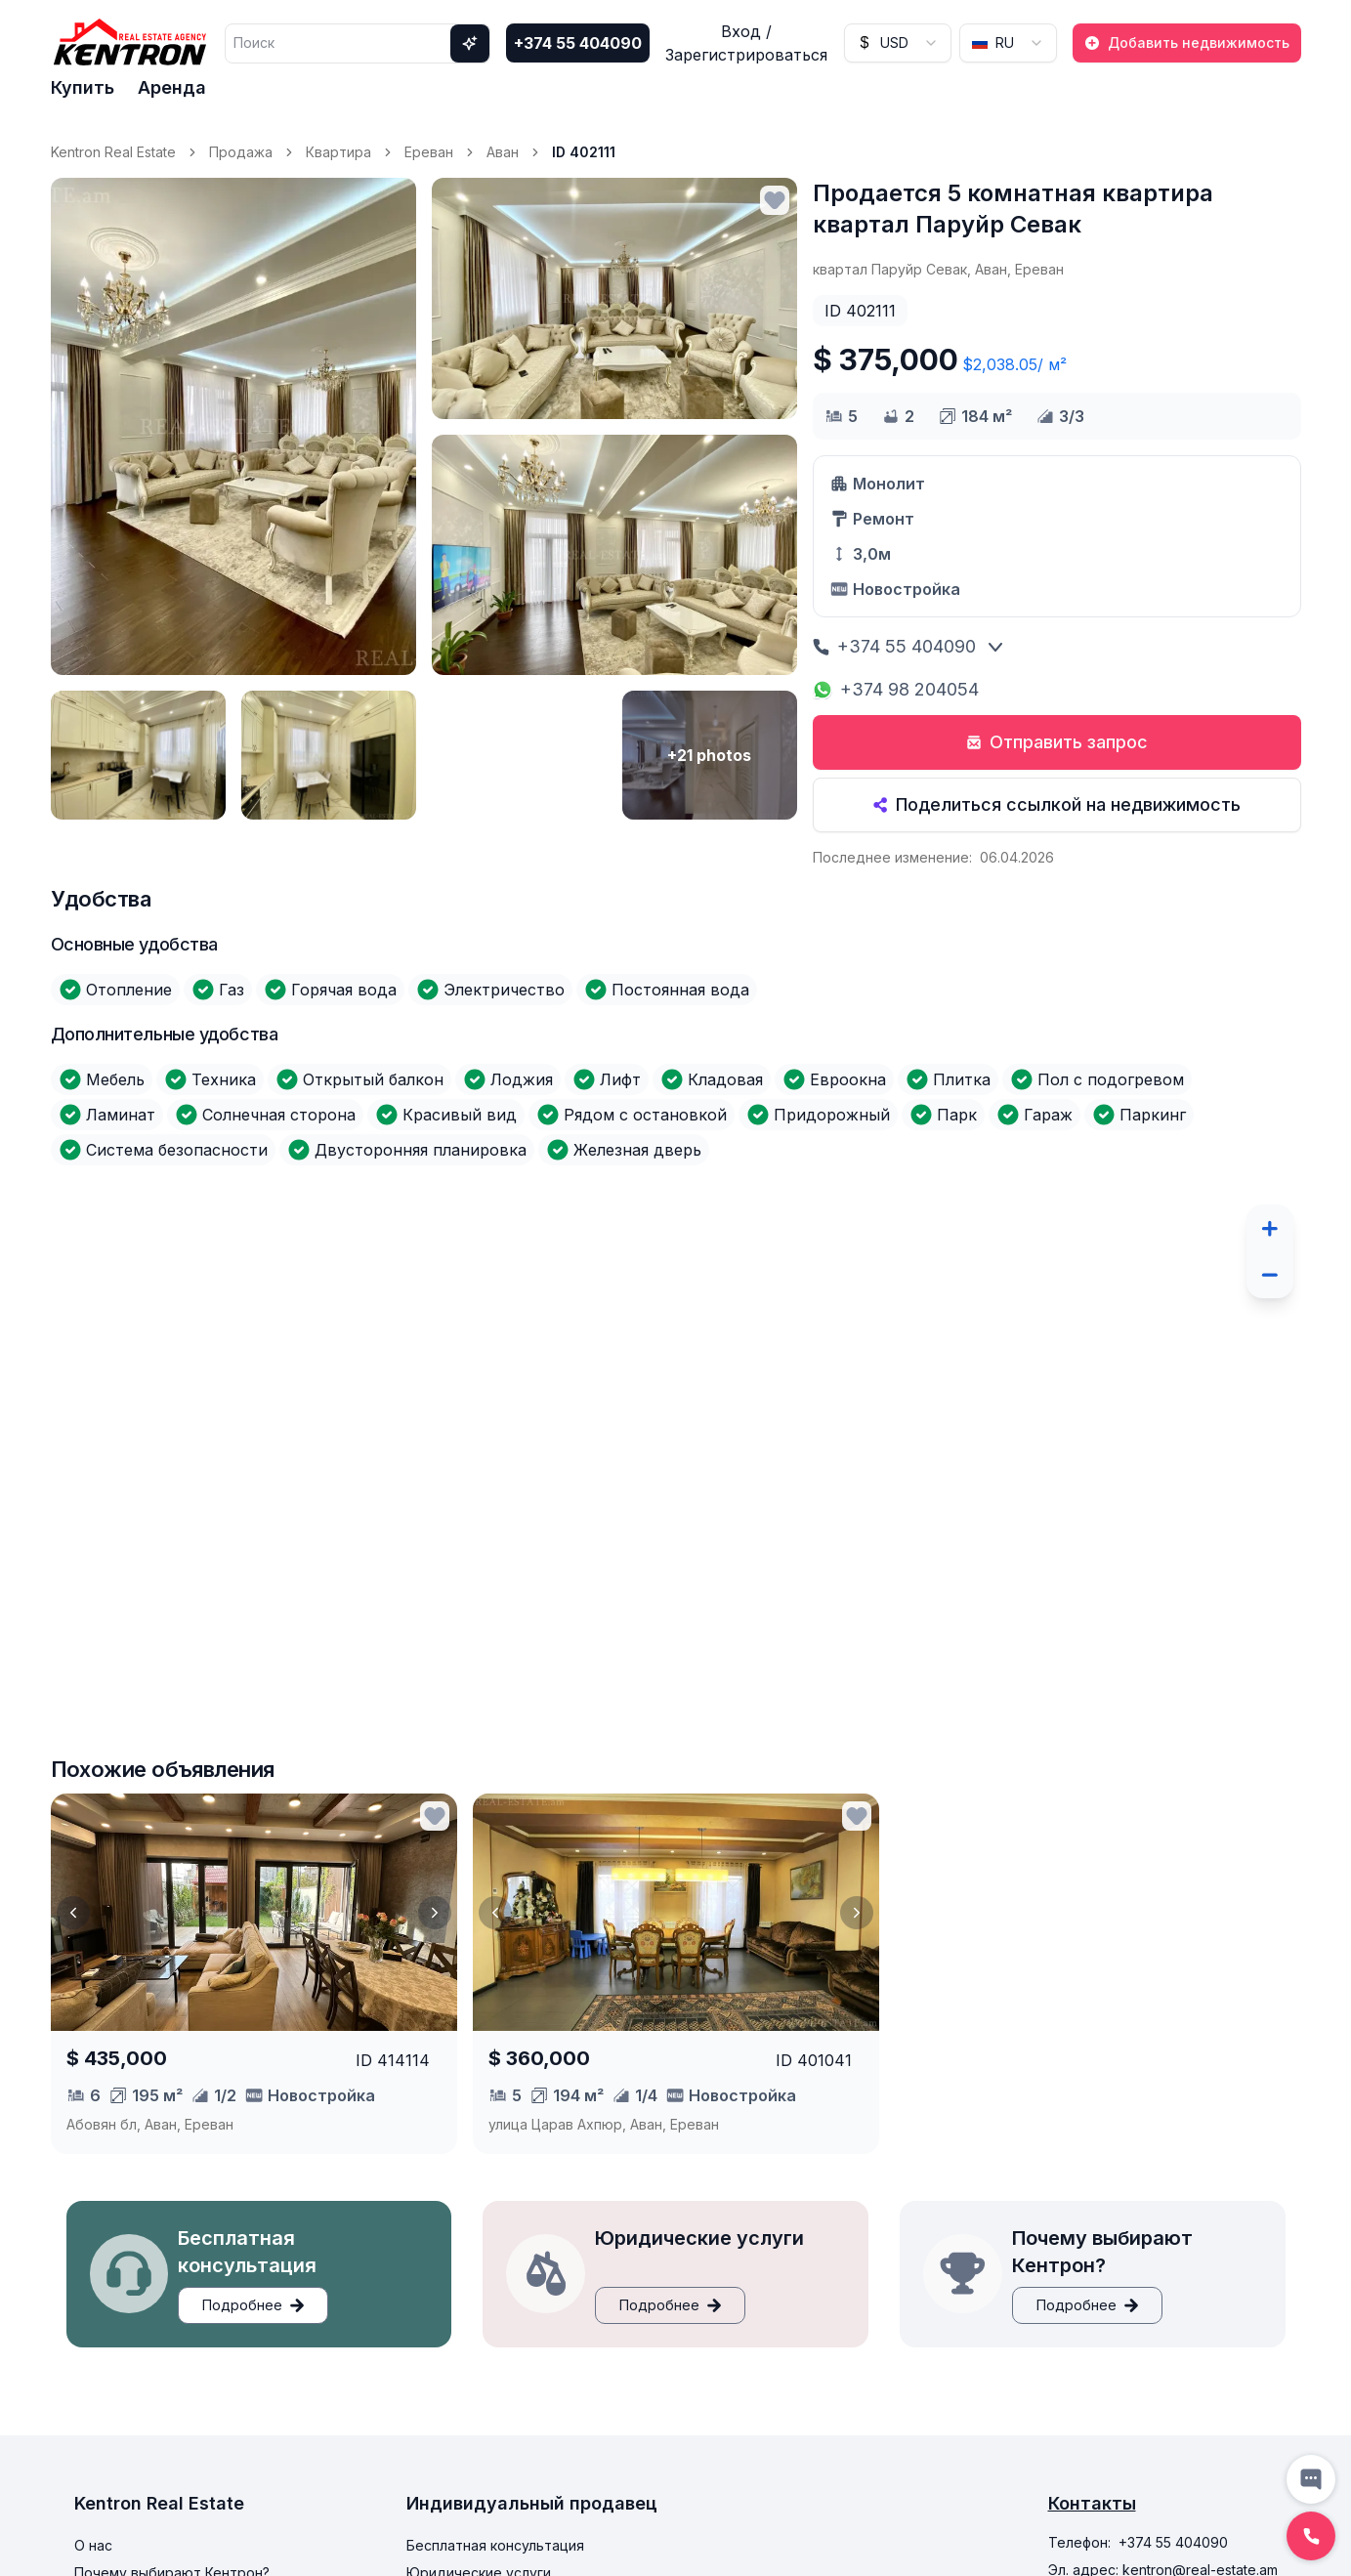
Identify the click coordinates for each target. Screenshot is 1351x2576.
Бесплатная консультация (495, 2545)
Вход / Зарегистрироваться (746, 42)
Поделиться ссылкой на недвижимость (1056, 804)
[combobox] (897, 43)
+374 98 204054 (896, 689)
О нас (93, 2545)
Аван (502, 152)
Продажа (241, 152)
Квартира (338, 152)
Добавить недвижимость (1186, 42)
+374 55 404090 (578, 43)
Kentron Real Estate (113, 152)
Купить (82, 87)
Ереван (428, 152)
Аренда (172, 87)
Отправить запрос (1057, 742)
